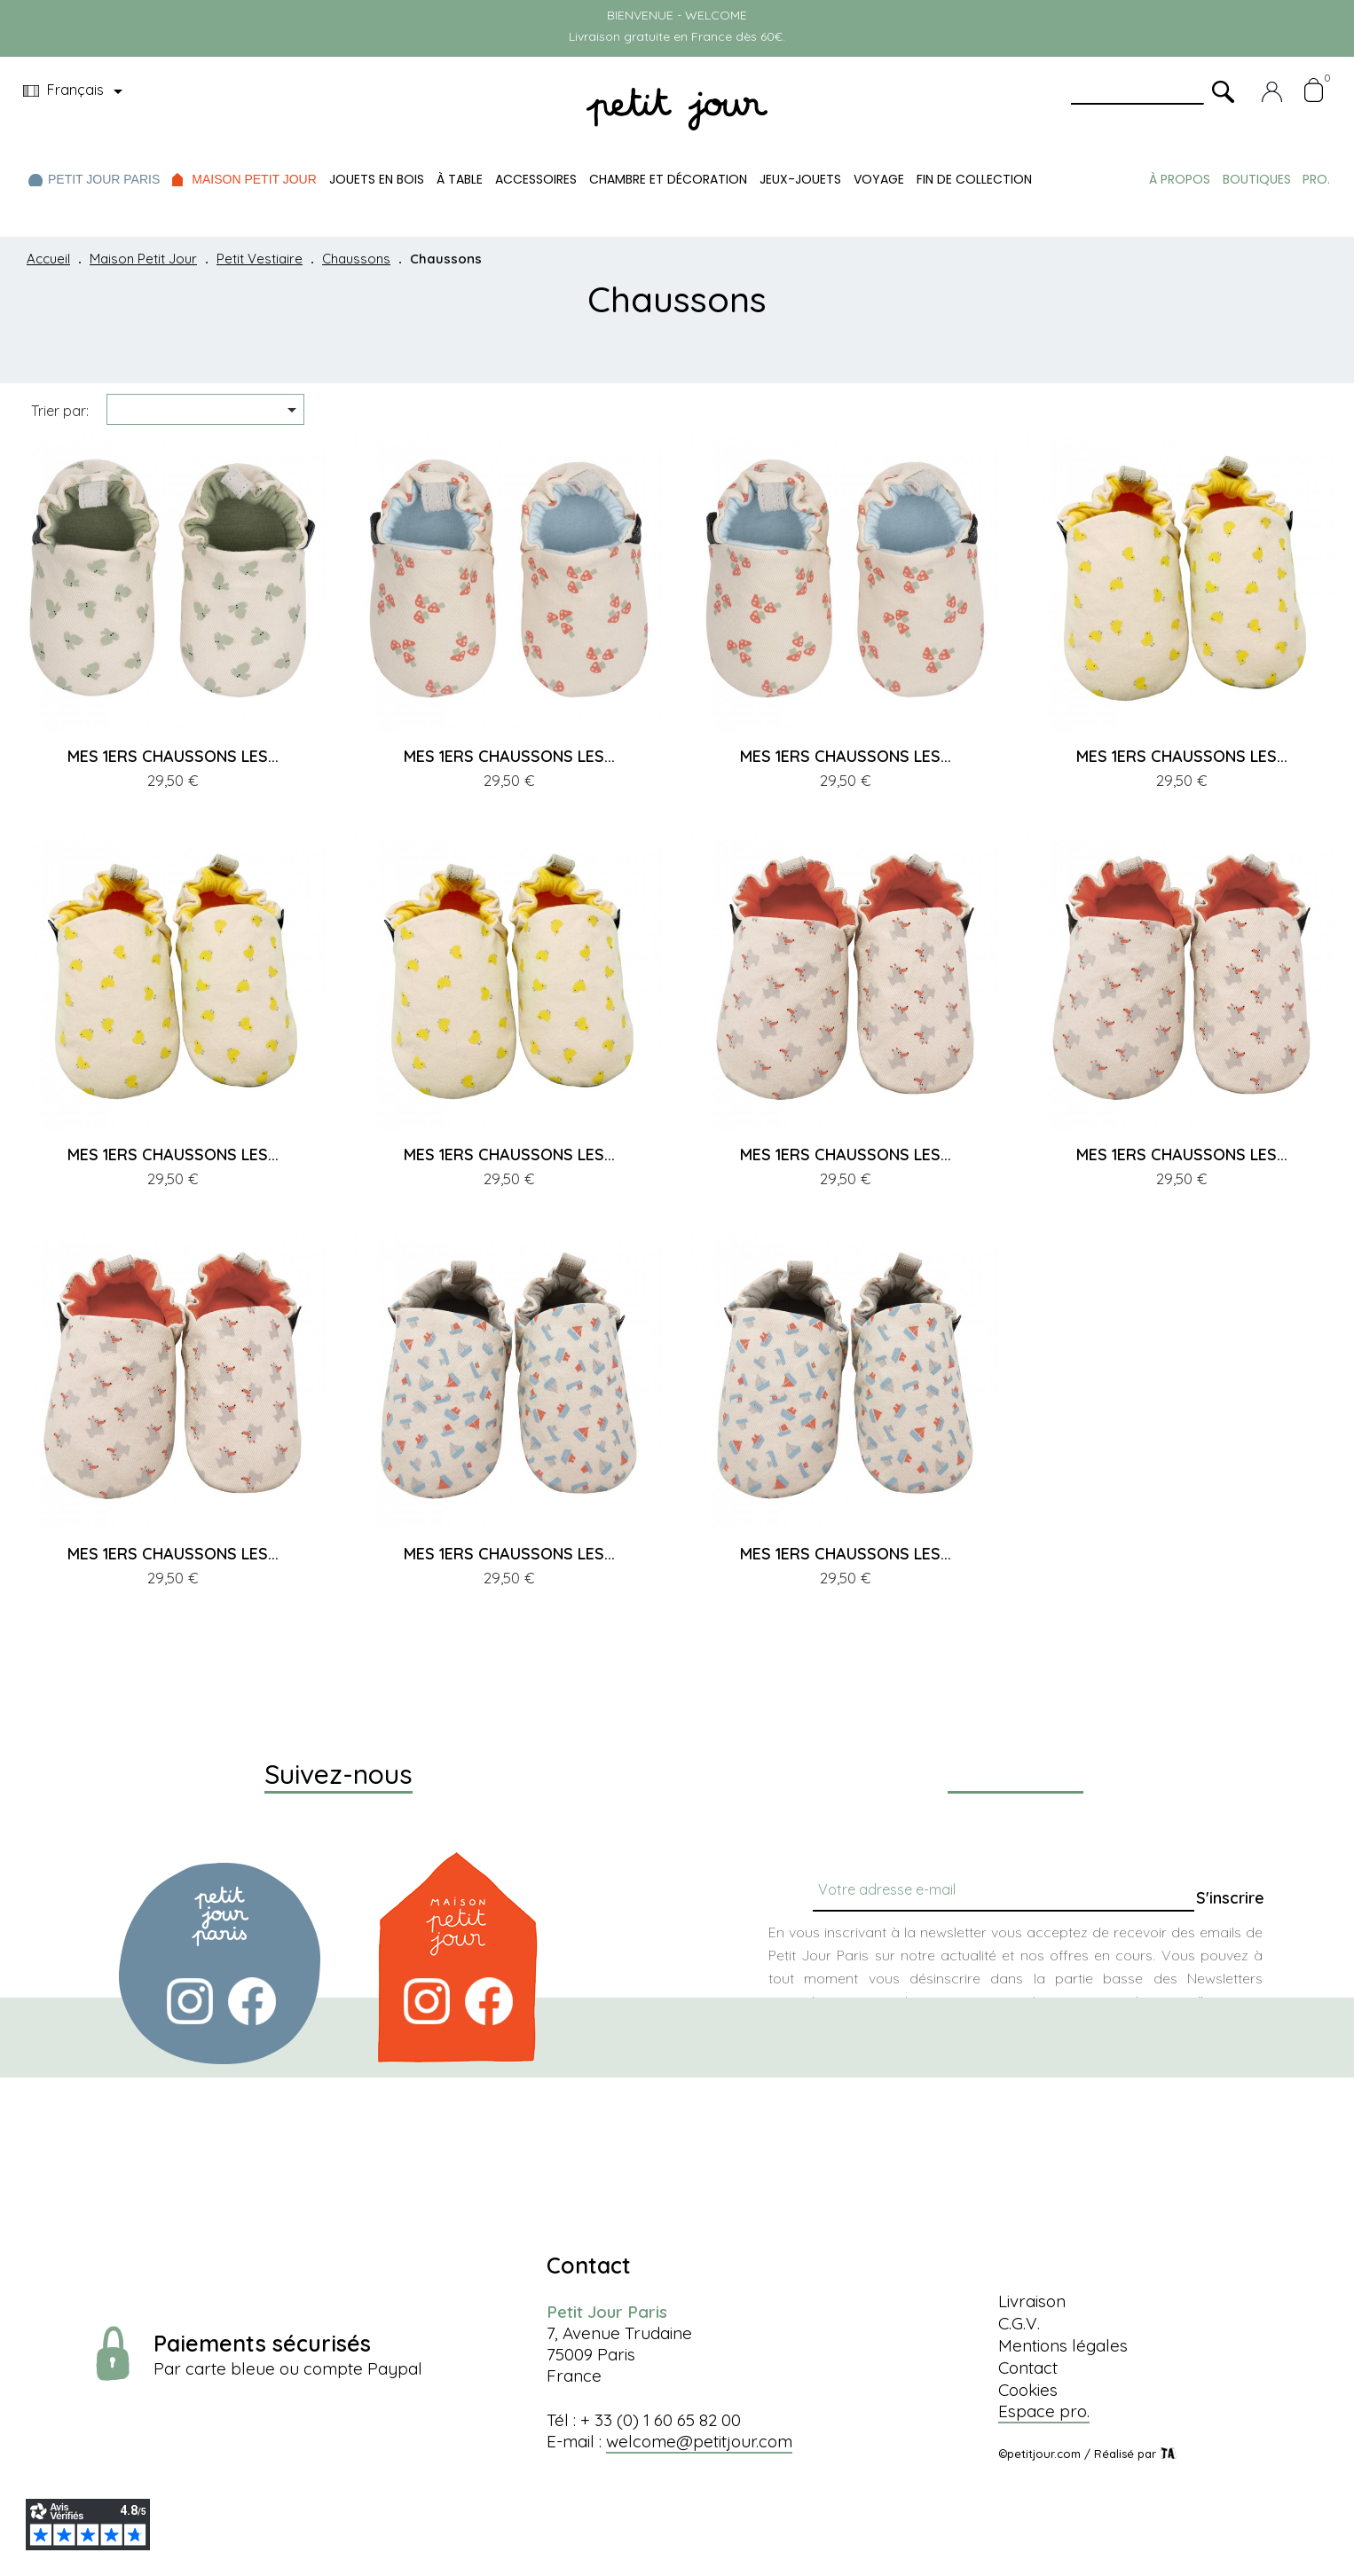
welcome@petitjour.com (699, 2441)
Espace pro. (1044, 2411)
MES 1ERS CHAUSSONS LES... (173, 756)
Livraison (1032, 2301)
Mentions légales (1063, 2345)
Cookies (1028, 2389)
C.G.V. (1019, 2323)
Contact (1028, 2367)
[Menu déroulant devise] (76, 91)
